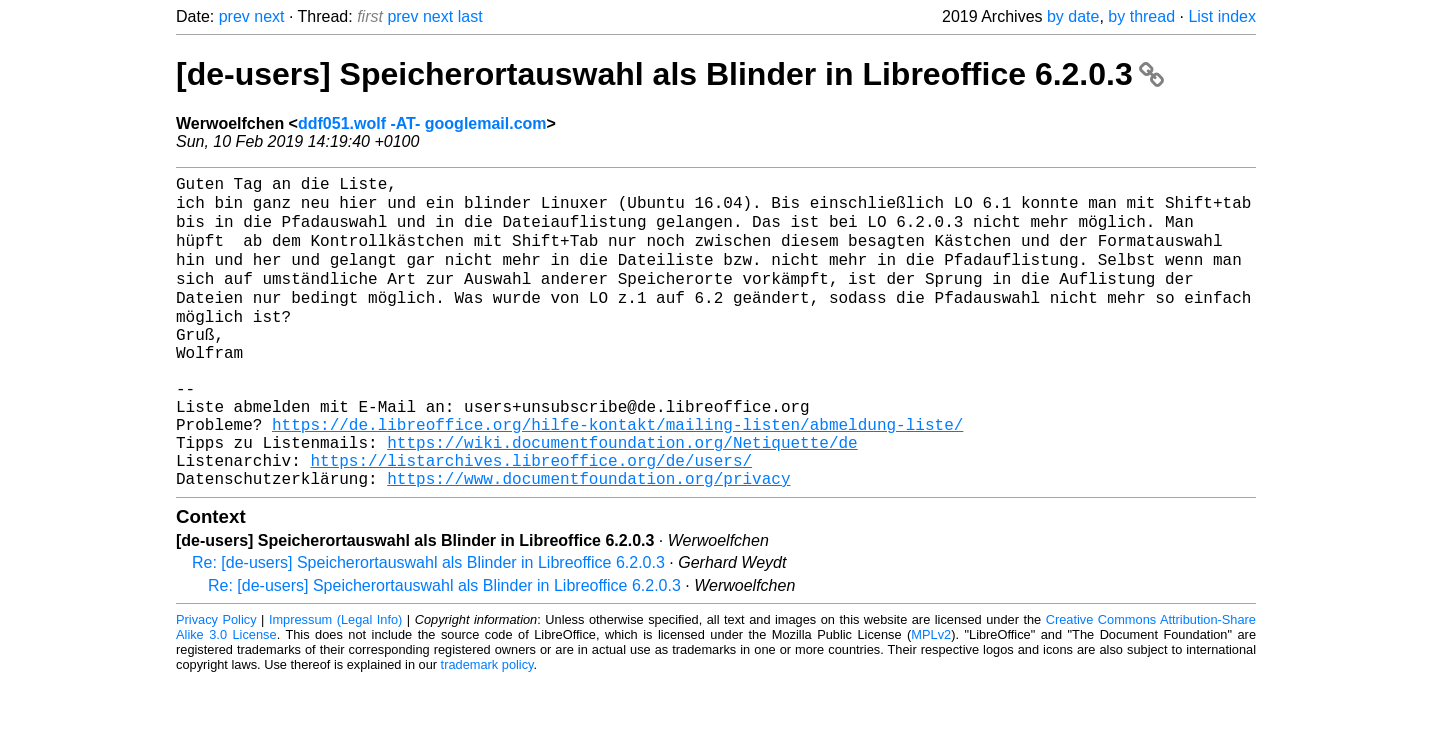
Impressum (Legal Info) (335, 680)
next (269, 16)
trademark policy (487, 725)
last (470, 16)
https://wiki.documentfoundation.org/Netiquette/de (622, 495)
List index (1222, 16)
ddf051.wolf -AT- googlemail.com (422, 123)
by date (1073, 16)
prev (234, 16)
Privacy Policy (216, 680)
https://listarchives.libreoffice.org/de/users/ (531, 517)
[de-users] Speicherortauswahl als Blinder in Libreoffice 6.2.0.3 (670, 74)
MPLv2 (931, 695)
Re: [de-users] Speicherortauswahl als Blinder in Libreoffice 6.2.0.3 (428, 623)
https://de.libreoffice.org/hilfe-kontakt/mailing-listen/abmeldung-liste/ (617, 473)
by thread (1141, 16)
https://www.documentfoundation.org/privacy (588, 539)
